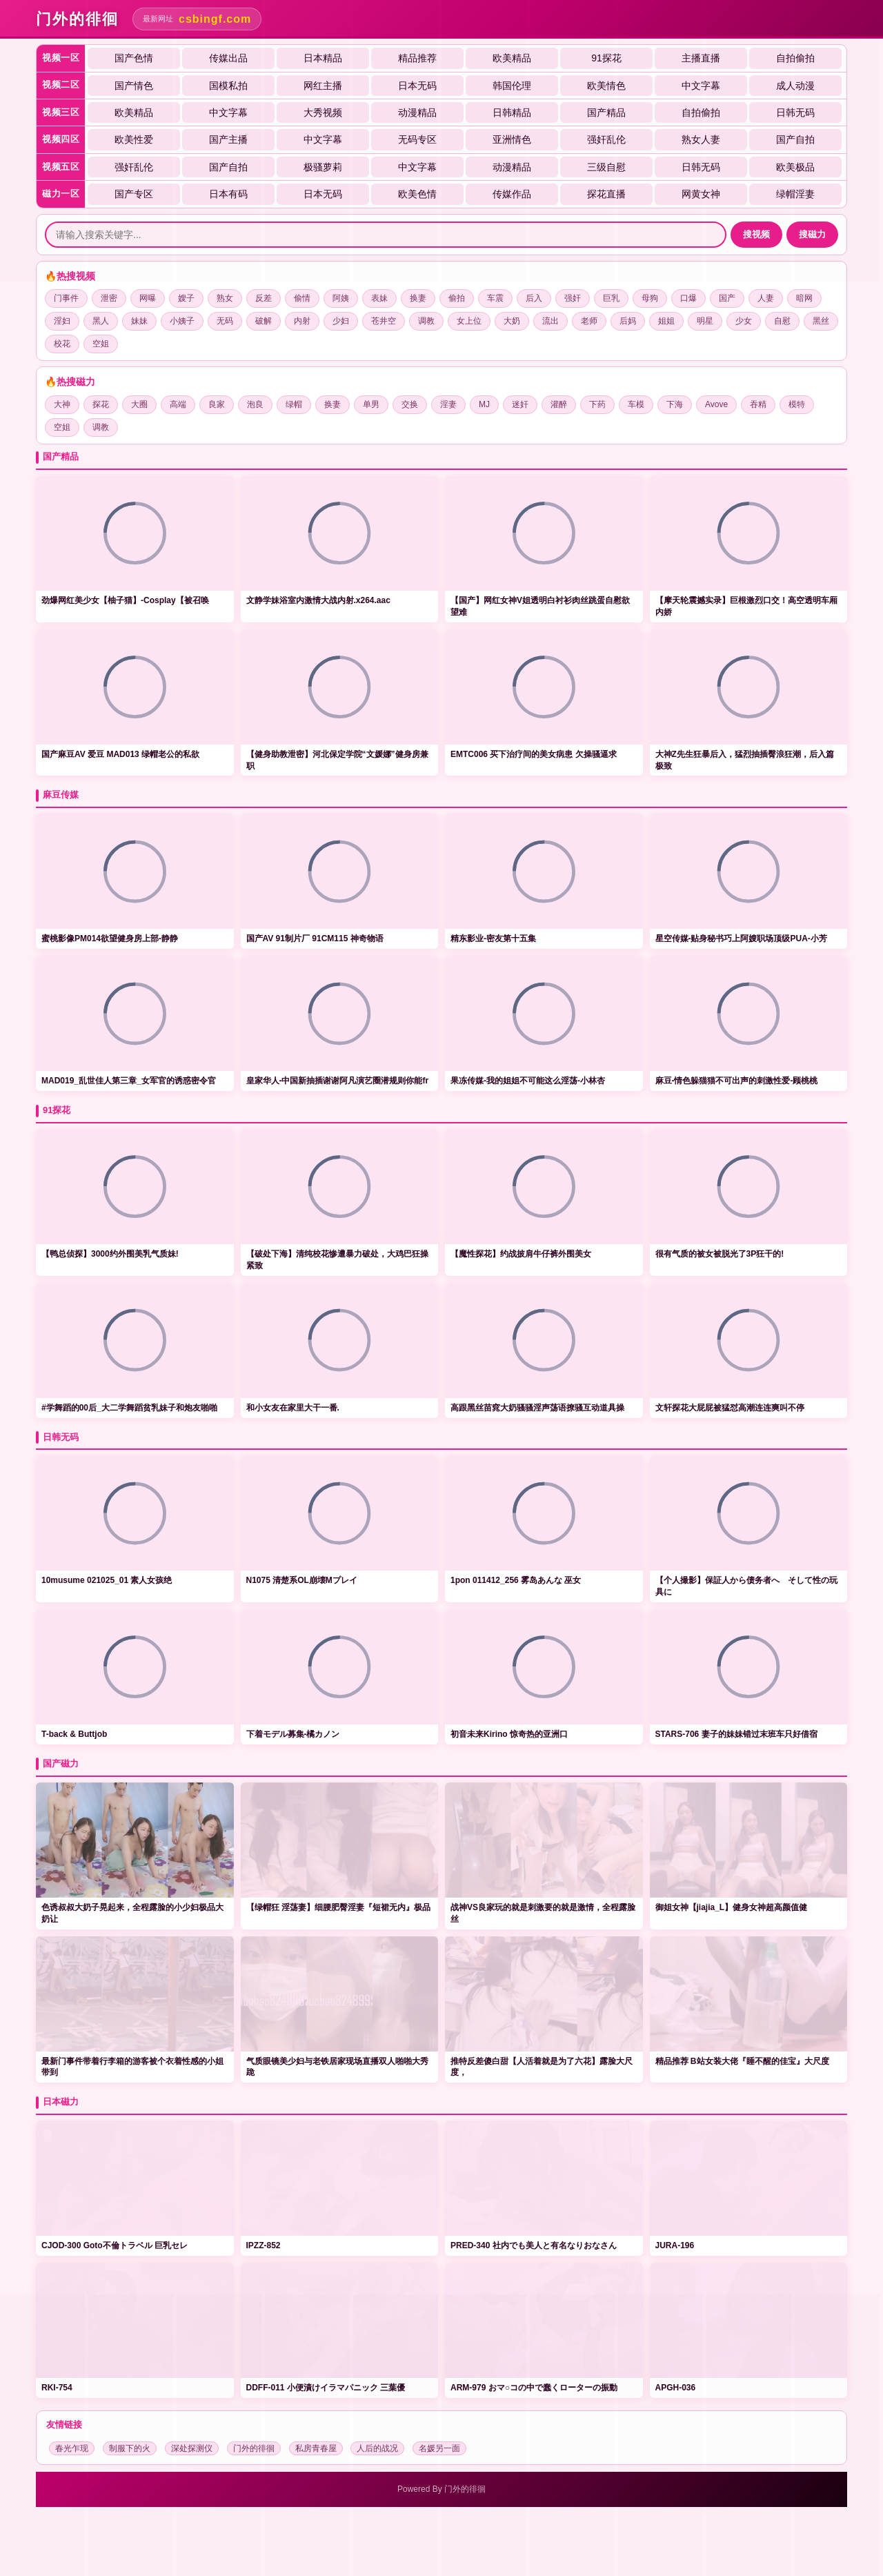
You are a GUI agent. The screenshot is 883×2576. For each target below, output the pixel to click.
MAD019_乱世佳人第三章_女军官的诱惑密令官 (128, 1080)
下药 (597, 404)
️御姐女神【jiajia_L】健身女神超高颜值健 (731, 1907)
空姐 (100, 343)
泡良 (255, 404)
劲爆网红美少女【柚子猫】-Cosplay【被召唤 (125, 600)
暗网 (804, 298)
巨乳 (611, 298)
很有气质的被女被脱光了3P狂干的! (719, 1254)
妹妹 (139, 321)
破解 (263, 321)
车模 (636, 404)
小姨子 (182, 321)
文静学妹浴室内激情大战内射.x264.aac (318, 600)
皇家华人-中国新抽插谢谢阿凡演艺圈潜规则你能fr (337, 1080)
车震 (495, 298)
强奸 (572, 298)
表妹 (379, 298)
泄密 (109, 298)
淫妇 (62, 321)
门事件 (66, 298)
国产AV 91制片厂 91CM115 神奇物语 (315, 938)
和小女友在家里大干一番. (292, 1408)
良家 (216, 404)
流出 (550, 321)
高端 (178, 404)
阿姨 (341, 298)
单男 (371, 404)
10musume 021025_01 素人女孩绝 (106, 1580)
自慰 (782, 321)
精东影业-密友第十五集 (493, 938)
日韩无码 (61, 1437)
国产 (727, 298)
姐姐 (666, 321)
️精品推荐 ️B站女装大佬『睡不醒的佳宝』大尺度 (742, 2061)
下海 (674, 404)
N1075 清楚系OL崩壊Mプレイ (301, 1580)
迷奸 (520, 404)
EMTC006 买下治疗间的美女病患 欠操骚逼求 (533, 754)
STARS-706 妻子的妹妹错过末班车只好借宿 (736, 1734)
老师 (589, 321)
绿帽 (294, 404)
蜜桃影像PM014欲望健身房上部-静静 (109, 938)
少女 (743, 321)
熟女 (225, 298)
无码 (225, 321)
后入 (534, 298)
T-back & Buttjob (74, 1734)
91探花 (56, 1110)
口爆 (688, 298)
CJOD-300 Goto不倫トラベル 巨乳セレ (114, 2245)
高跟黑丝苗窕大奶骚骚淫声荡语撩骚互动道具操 (537, 1408)
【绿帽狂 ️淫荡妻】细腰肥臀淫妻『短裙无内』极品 (338, 1907)
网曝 (147, 298)
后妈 (627, 321)
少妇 (341, 321)
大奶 (512, 321)
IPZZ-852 (263, 2245)
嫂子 (186, 298)
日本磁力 (61, 2101)
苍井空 (383, 321)
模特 (796, 404)
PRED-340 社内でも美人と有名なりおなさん (533, 2245)
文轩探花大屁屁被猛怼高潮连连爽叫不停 (729, 1408)
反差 (263, 298)
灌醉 (558, 404)
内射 (302, 321)
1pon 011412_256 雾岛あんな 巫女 (515, 1580)
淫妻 (448, 404)
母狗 (650, 298)
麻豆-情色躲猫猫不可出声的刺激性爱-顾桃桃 (736, 1080)
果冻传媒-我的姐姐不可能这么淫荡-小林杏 (527, 1080)
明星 (705, 321)
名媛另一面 (439, 2448)
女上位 (469, 321)
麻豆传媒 (61, 794)
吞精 (758, 404)
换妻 (418, 298)
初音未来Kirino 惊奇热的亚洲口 (509, 1734)
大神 (62, 404)
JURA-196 (675, 2245)
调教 (426, 321)
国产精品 (61, 456)
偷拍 (456, 298)
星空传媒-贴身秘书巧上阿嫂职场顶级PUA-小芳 (741, 938)
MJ (484, 404)
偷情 (302, 298)
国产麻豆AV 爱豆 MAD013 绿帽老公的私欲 (120, 754)
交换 (409, 404)
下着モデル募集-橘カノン (293, 1734)
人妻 (765, 298)
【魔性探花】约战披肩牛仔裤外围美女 (520, 1254)
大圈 (139, 404)
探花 (100, 404)
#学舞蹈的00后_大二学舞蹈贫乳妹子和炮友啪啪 (129, 1408)
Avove (716, 404)
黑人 (100, 321)
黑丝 (821, 321)
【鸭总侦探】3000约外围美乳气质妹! (110, 1254)
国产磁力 (61, 1763)
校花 (62, 343)
